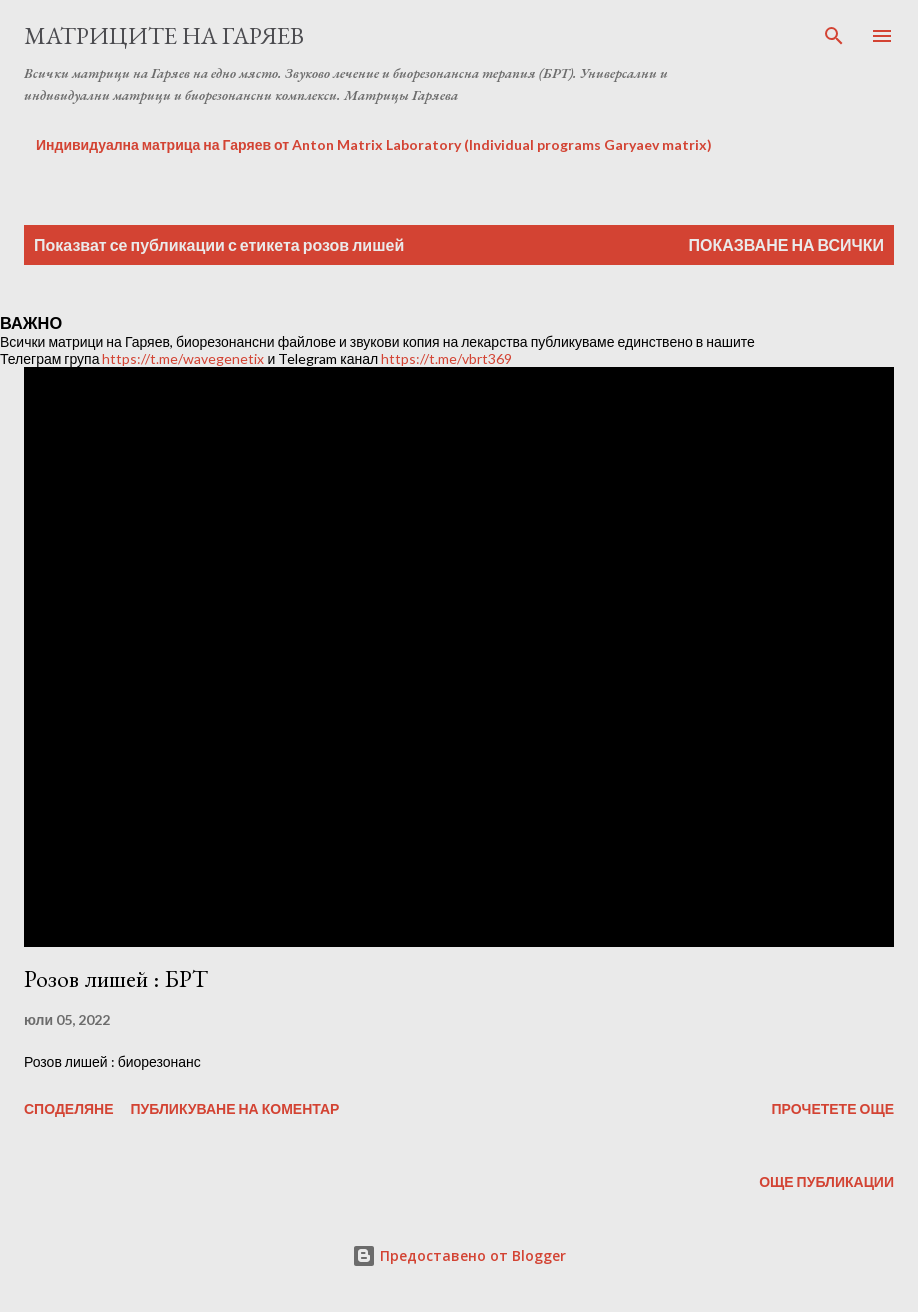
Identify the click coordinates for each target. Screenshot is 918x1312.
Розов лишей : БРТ (116, 978)
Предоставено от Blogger (459, 1255)
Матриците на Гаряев (164, 35)
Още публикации (826, 1181)
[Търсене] (834, 36)
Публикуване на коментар (235, 1108)
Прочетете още (832, 1108)
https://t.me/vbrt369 (446, 358)
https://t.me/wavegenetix (183, 358)
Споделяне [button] (69, 1108)
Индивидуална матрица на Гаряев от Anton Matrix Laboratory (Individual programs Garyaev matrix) (374, 144)
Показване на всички (786, 244)
